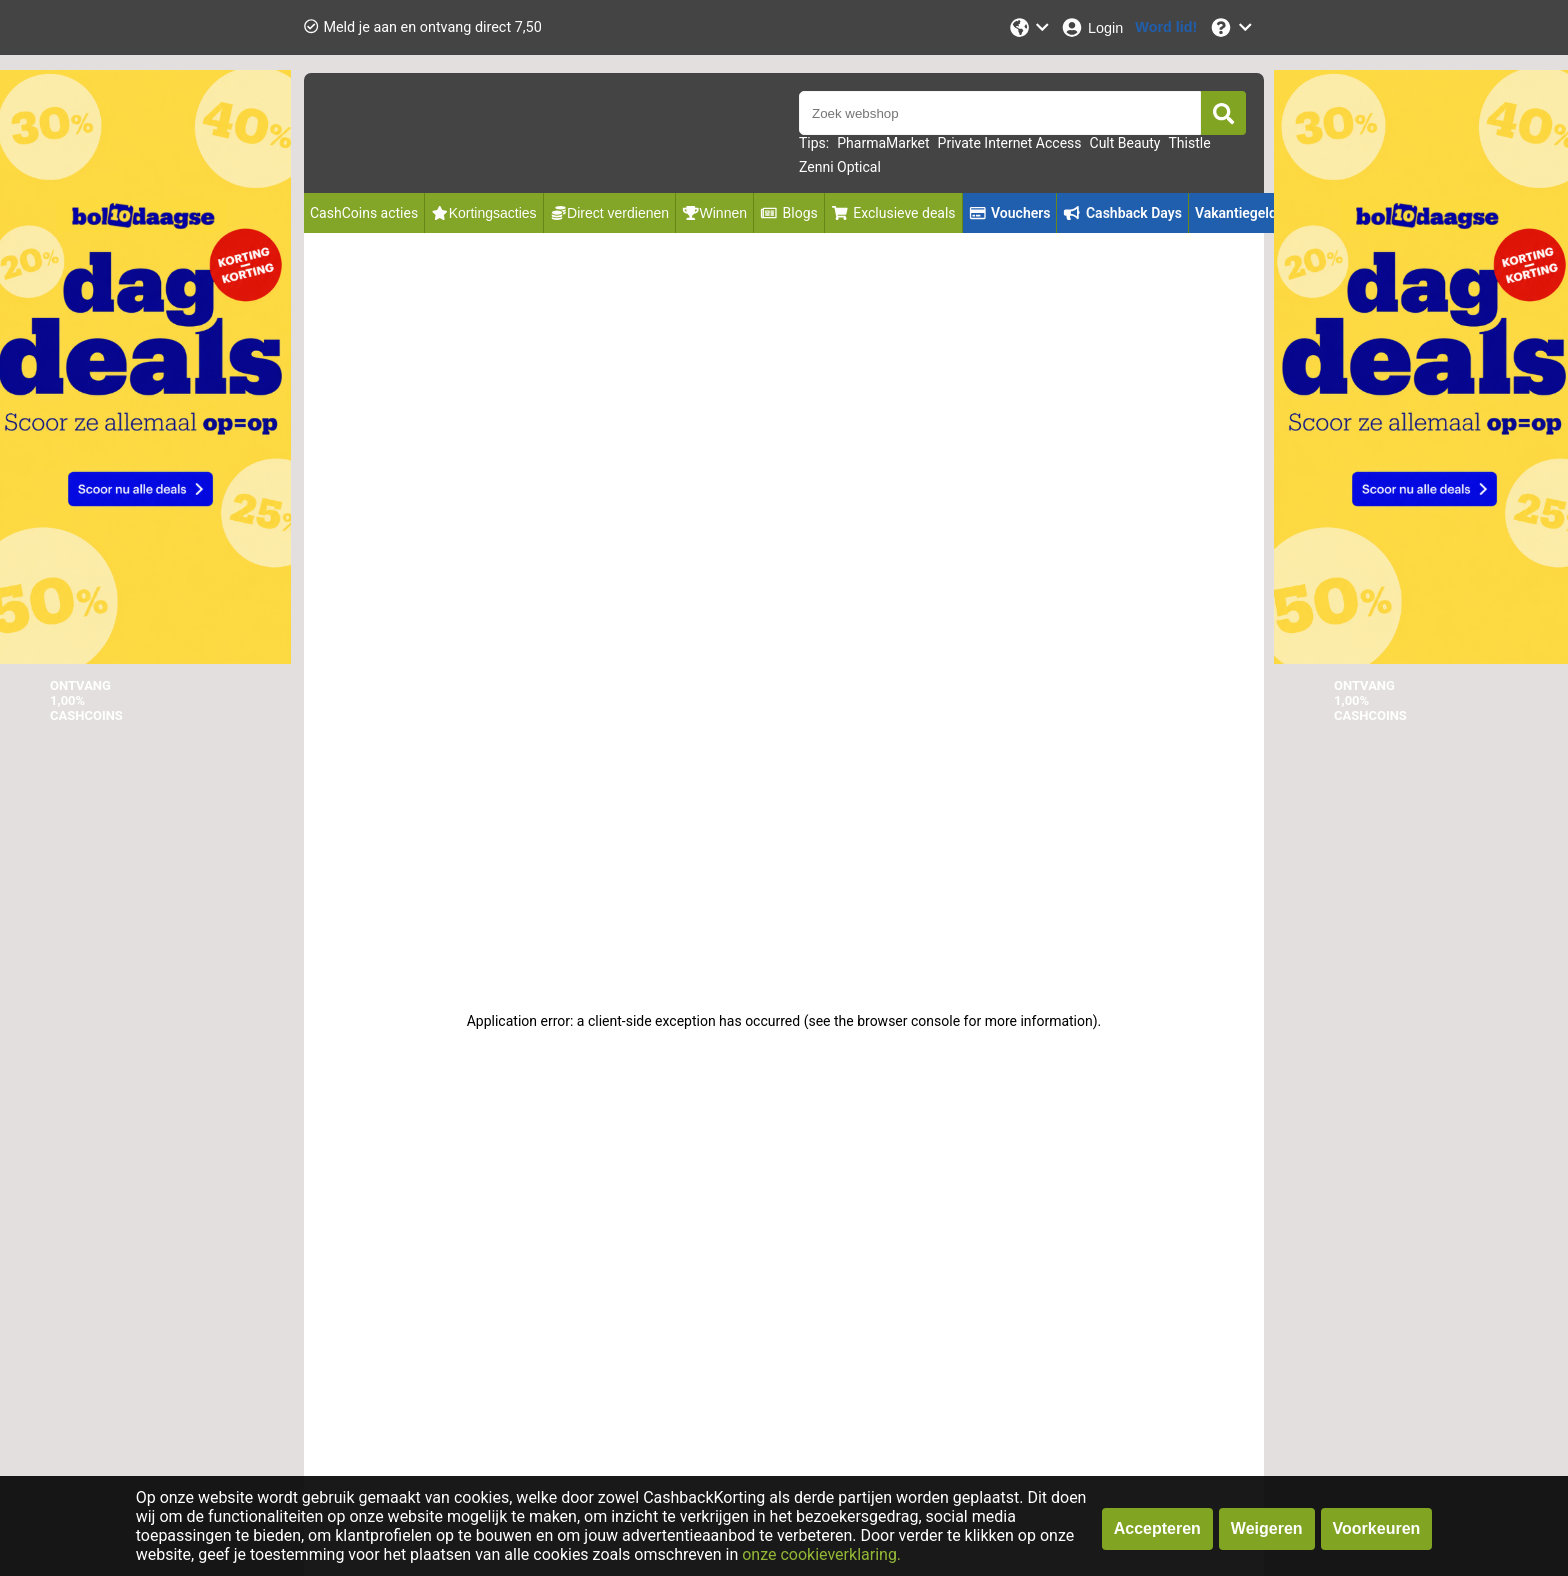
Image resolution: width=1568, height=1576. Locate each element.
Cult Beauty (1125, 143)
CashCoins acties (364, 213)
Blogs (789, 213)
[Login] (1091, 27)
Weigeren (1267, 1528)
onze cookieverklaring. (821, 1554)
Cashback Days (1122, 213)
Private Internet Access (1010, 143)
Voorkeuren (1377, 1528)
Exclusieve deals (893, 213)
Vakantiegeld (1236, 213)
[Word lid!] (1166, 27)
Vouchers (1010, 213)
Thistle (1190, 143)
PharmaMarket (883, 143)
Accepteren (1157, 1528)
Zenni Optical (840, 167)
